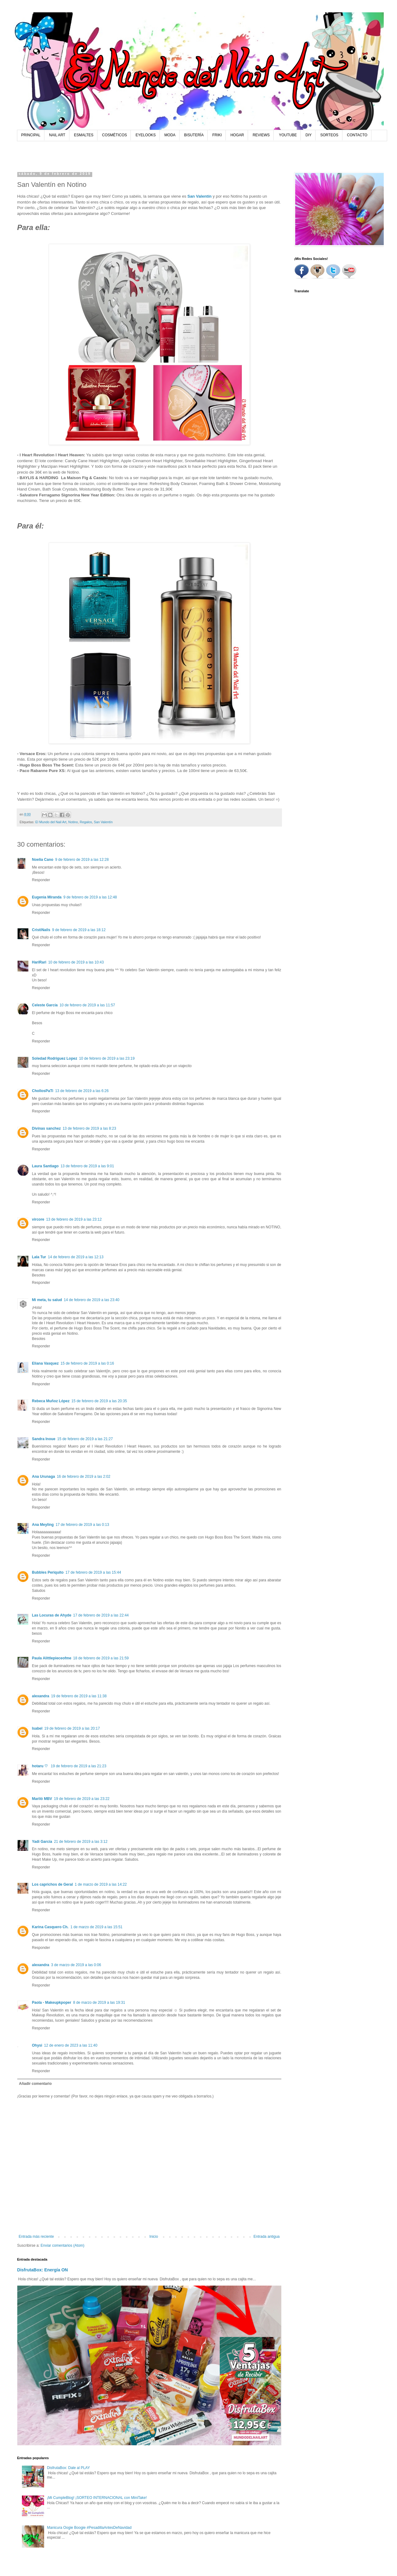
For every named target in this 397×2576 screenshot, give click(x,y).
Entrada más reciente (36, 2236)
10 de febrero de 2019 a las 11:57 (87, 1005)
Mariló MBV (42, 1799)
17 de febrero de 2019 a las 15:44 (93, 1572)
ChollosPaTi (42, 1091)
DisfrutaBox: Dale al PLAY (68, 2468)
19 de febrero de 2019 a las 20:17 (72, 1728)
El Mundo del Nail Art (51, 822)
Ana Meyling (43, 1524)
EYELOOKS (145, 135)
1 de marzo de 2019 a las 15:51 (96, 1927)
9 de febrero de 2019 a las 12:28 (82, 859)
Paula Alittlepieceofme (52, 1658)
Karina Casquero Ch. (50, 1927)
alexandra (40, 1696)
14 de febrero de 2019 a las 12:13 (75, 1257)
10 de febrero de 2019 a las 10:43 (76, 962)
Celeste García (45, 1005)
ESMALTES (83, 135)
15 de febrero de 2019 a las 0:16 (87, 1363)
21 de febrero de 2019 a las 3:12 (80, 1841)
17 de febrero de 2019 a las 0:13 (82, 1524)
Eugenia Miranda (47, 897)
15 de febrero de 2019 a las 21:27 (85, 1439)
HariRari (39, 962)
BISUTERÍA (194, 135)
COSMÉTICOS (114, 135)
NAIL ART (57, 135)
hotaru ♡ (40, 1766)
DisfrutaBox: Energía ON (42, 2269)
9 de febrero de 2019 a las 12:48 (90, 897)
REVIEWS (261, 135)
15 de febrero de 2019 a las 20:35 (99, 1401)
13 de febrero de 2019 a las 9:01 (87, 1166)
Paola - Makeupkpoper (51, 2002)
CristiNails (41, 930)
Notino (73, 822)
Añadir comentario (35, 2083)
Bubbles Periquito (48, 1572)
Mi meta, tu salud (47, 1300)
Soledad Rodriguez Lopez (54, 1058)
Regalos (86, 822)
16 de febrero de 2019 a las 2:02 (83, 1476)
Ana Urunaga (43, 1476)
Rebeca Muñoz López (51, 1401)
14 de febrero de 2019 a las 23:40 (91, 1300)
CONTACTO (357, 135)
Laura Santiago (45, 1166)
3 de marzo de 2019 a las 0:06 (76, 1965)
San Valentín (199, 196)
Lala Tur (39, 1257)
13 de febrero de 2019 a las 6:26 (82, 1091)
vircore (38, 1219)
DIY (308, 135)
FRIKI (217, 135)
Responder (41, 880)
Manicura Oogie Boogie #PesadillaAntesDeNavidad (89, 2527)
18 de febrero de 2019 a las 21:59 (101, 1658)
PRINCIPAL (30, 135)
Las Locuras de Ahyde (52, 1615)
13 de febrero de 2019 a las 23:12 (74, 1219)
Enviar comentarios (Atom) (63, 2245)
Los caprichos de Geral (52, 1884)
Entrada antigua (267, 2236)
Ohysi (37, 2045)
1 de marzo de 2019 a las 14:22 (101, 1884)
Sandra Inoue (44, 1439)
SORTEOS (329, 135)
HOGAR (237, 135)
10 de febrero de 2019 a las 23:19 (106, 1058)
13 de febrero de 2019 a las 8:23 (89, 1128)
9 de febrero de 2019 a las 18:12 (78, 930)
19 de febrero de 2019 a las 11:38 (79, 1696)
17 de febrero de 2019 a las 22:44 (101, 1615)
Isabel (37, 1728)
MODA (170, 135)
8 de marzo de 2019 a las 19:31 (99, 2002)
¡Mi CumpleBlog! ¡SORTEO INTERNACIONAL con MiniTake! (97, 2498)
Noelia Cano (42, 859)
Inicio (153, 2236)
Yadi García (42, 1841)
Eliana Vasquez (45, 1363)
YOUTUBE (288, 135)
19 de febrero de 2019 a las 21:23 (78, 1766)
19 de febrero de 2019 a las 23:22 (82, 1799)
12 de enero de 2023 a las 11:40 (70, 2045)
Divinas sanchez (46, 1128)
